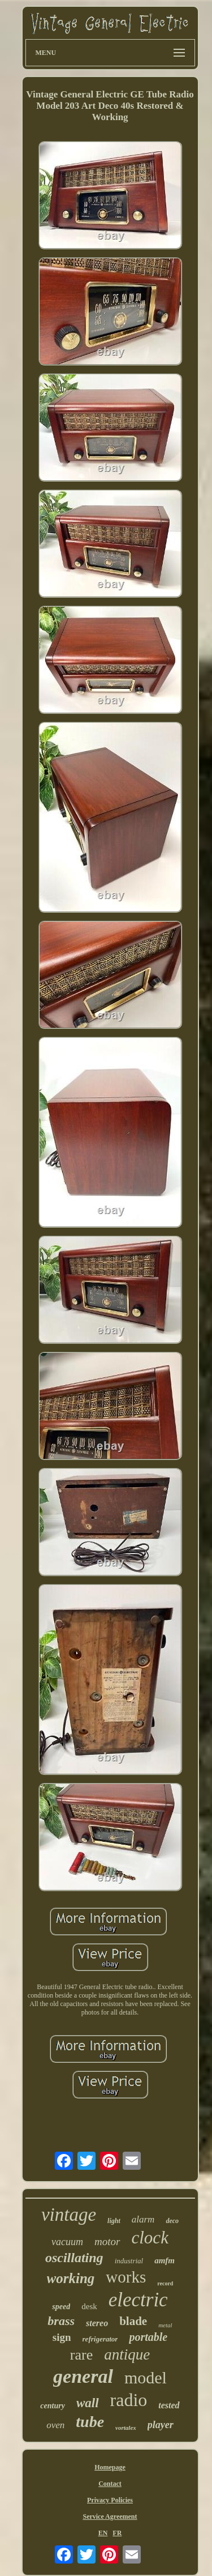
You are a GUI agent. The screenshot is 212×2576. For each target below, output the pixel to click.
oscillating (74, 2257)
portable (148, 2337)
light (113, 2221)
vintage (68, 2214)
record (165, 2283)
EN (103, 2533)
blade (133, 2321)
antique (127, 2354)
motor (107, 2241)
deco (172, 2221)
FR (117, 2533)
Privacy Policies (110, 2500)
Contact (110, 2484)
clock (150, 2237)
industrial (129, 2260)
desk (89, 2306)
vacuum (67, 2241)
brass (61, 2321)
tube (90, 2421)
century (52, 2406)
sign (62, 2337)
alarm (143, 2219)
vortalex (125, 2427)
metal (165, 2325)
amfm (164, 2260)
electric (138, 2300)
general (83, 2376)
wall (87, 2403)
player (161, 2424)
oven (55, 2425)
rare (81, 2355)
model (145, 2377)
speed (61, 2306)
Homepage (110, 2467)
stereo (97, 2323)
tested (168, 2405)
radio (129, 2400)
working (71, 2278)
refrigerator (100, 2339)
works (126, 2277)
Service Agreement (110, 2516)
